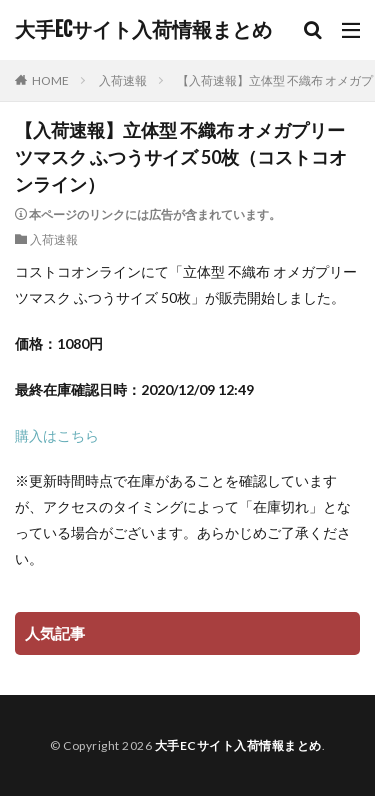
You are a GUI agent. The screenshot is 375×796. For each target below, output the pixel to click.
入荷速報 (123, 80)
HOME (50, 80)
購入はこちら (57, 435)
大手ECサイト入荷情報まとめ (143, 30)
